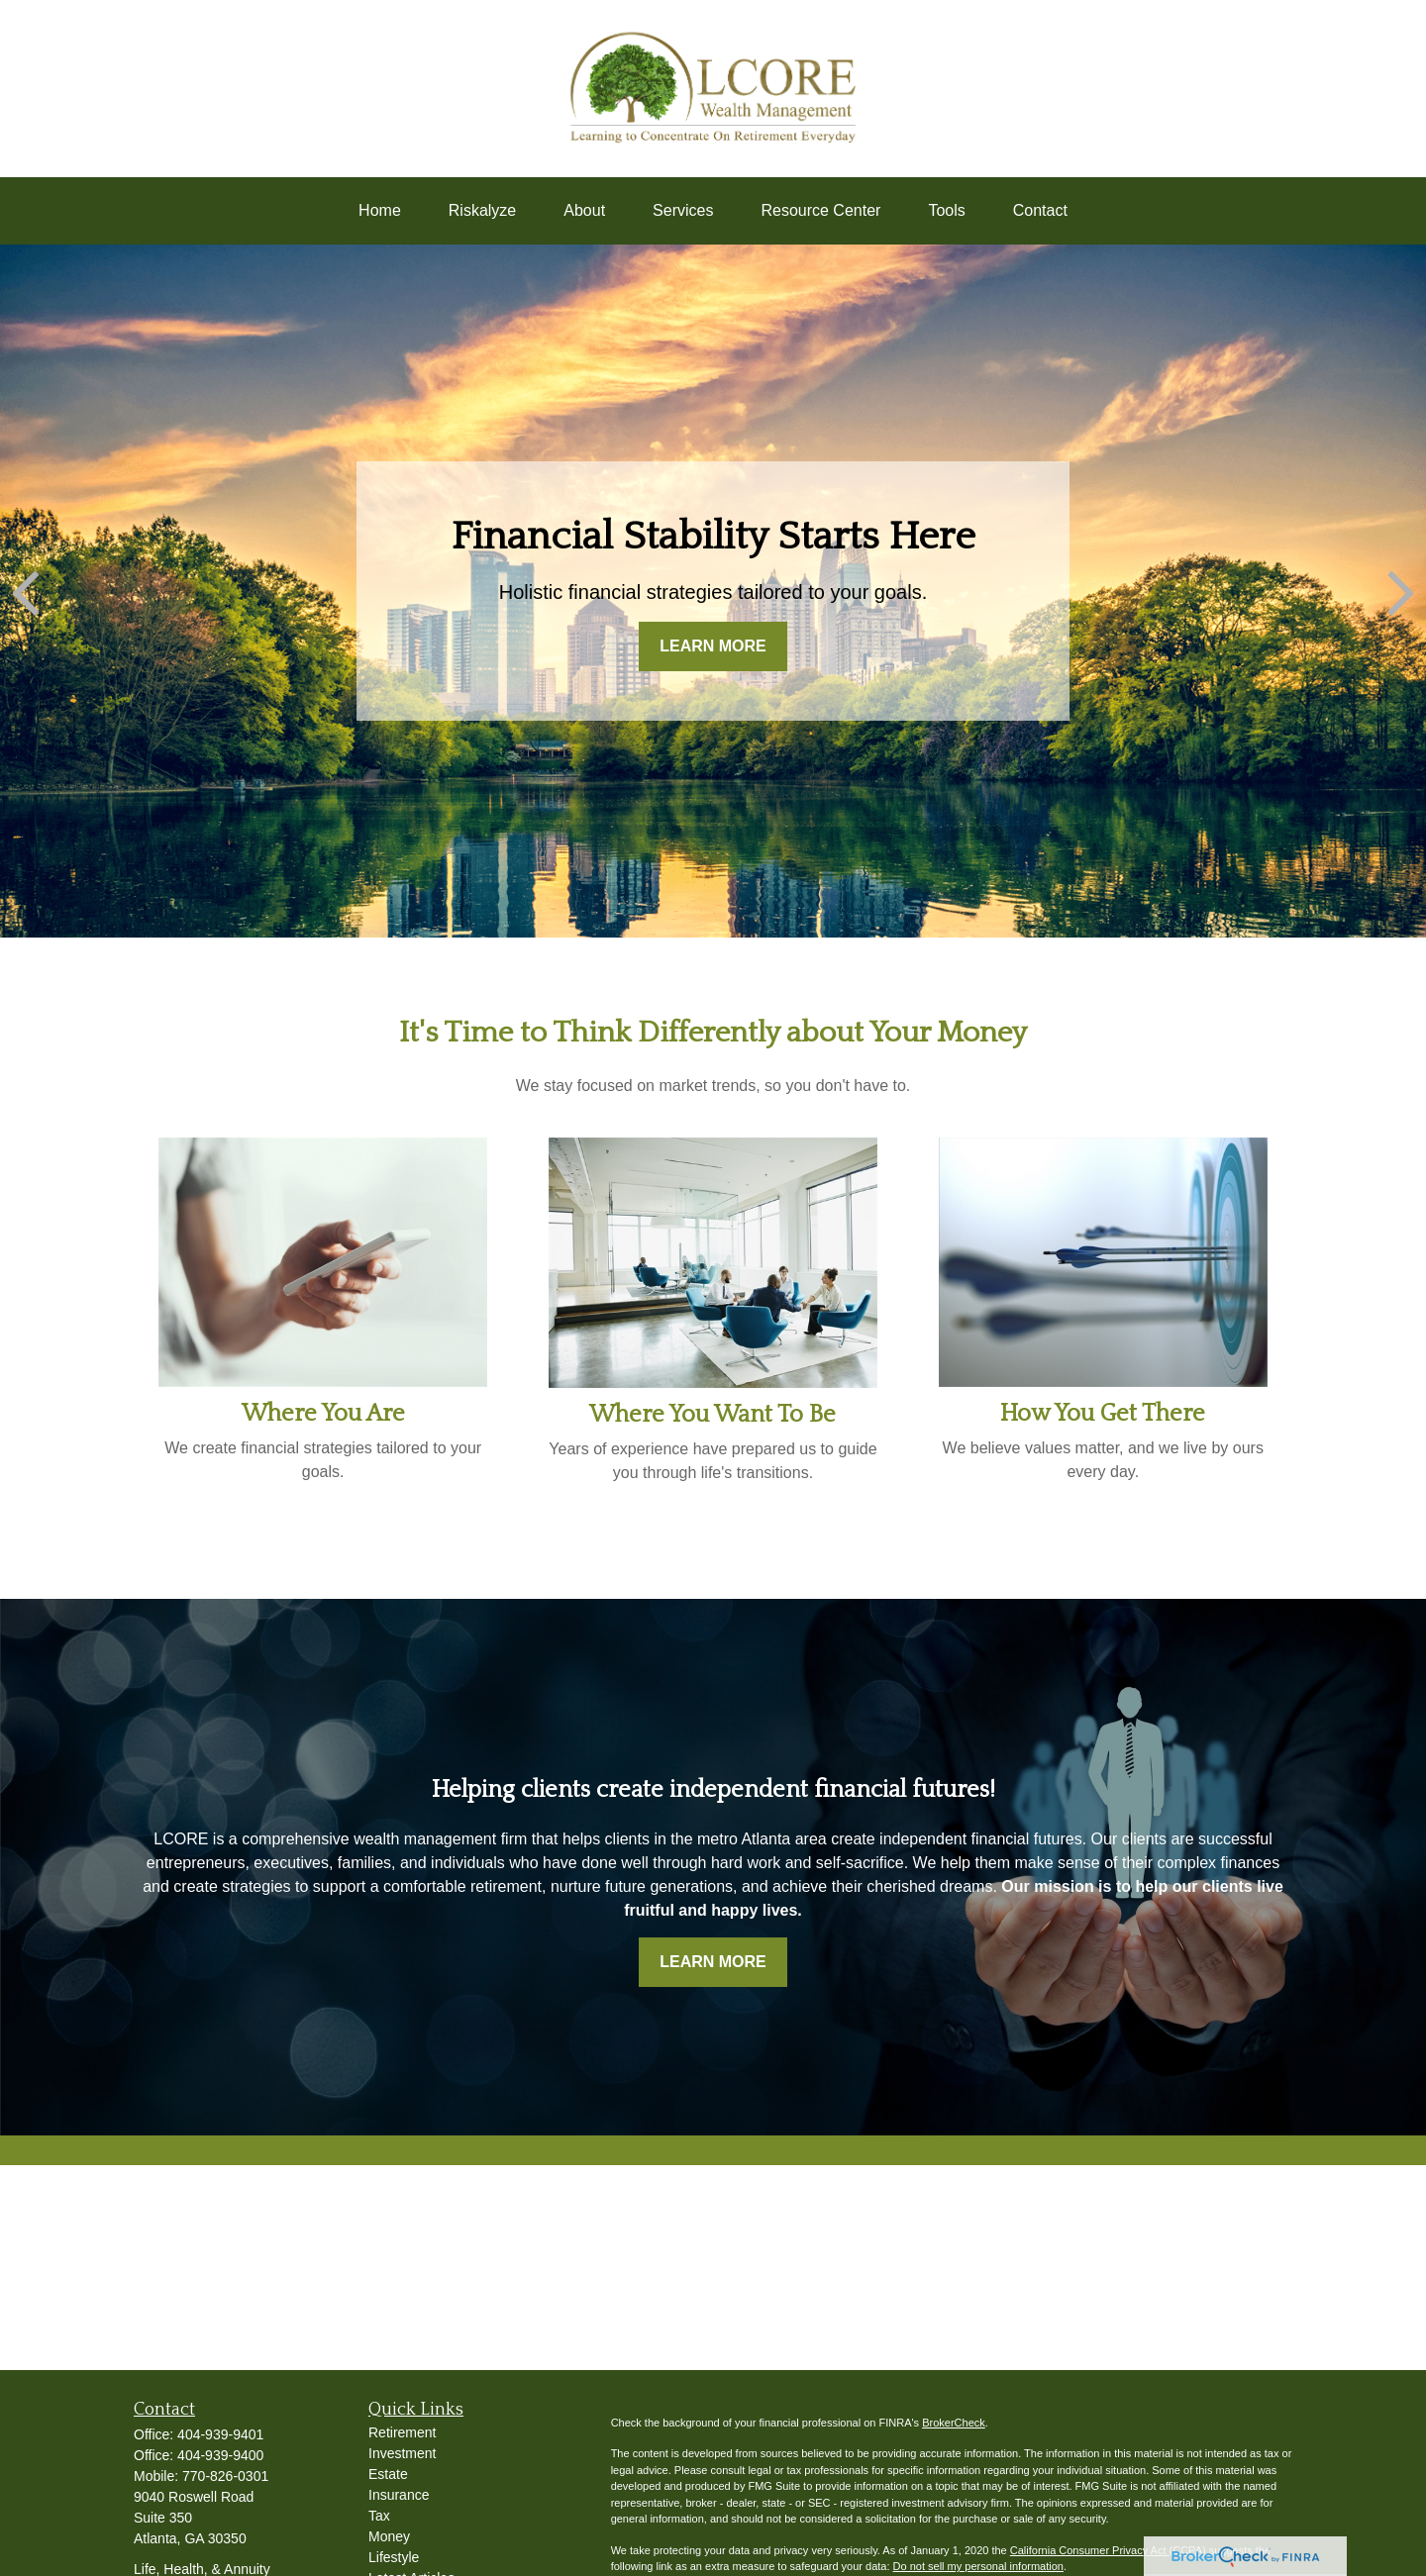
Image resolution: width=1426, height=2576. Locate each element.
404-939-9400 (220, 2455)
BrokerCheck (953, 2422)
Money (389, 2536)
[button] (380, 211)
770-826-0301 (225, 2476)
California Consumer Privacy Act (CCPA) (1108, 2550)
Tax (379, 2516)
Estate (388, 2474)
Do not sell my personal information (978, 2566)
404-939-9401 (220, 2434)
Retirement (402, 2432)
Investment (402, 2453)
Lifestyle (393, 2557)
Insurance (398, 2495)
